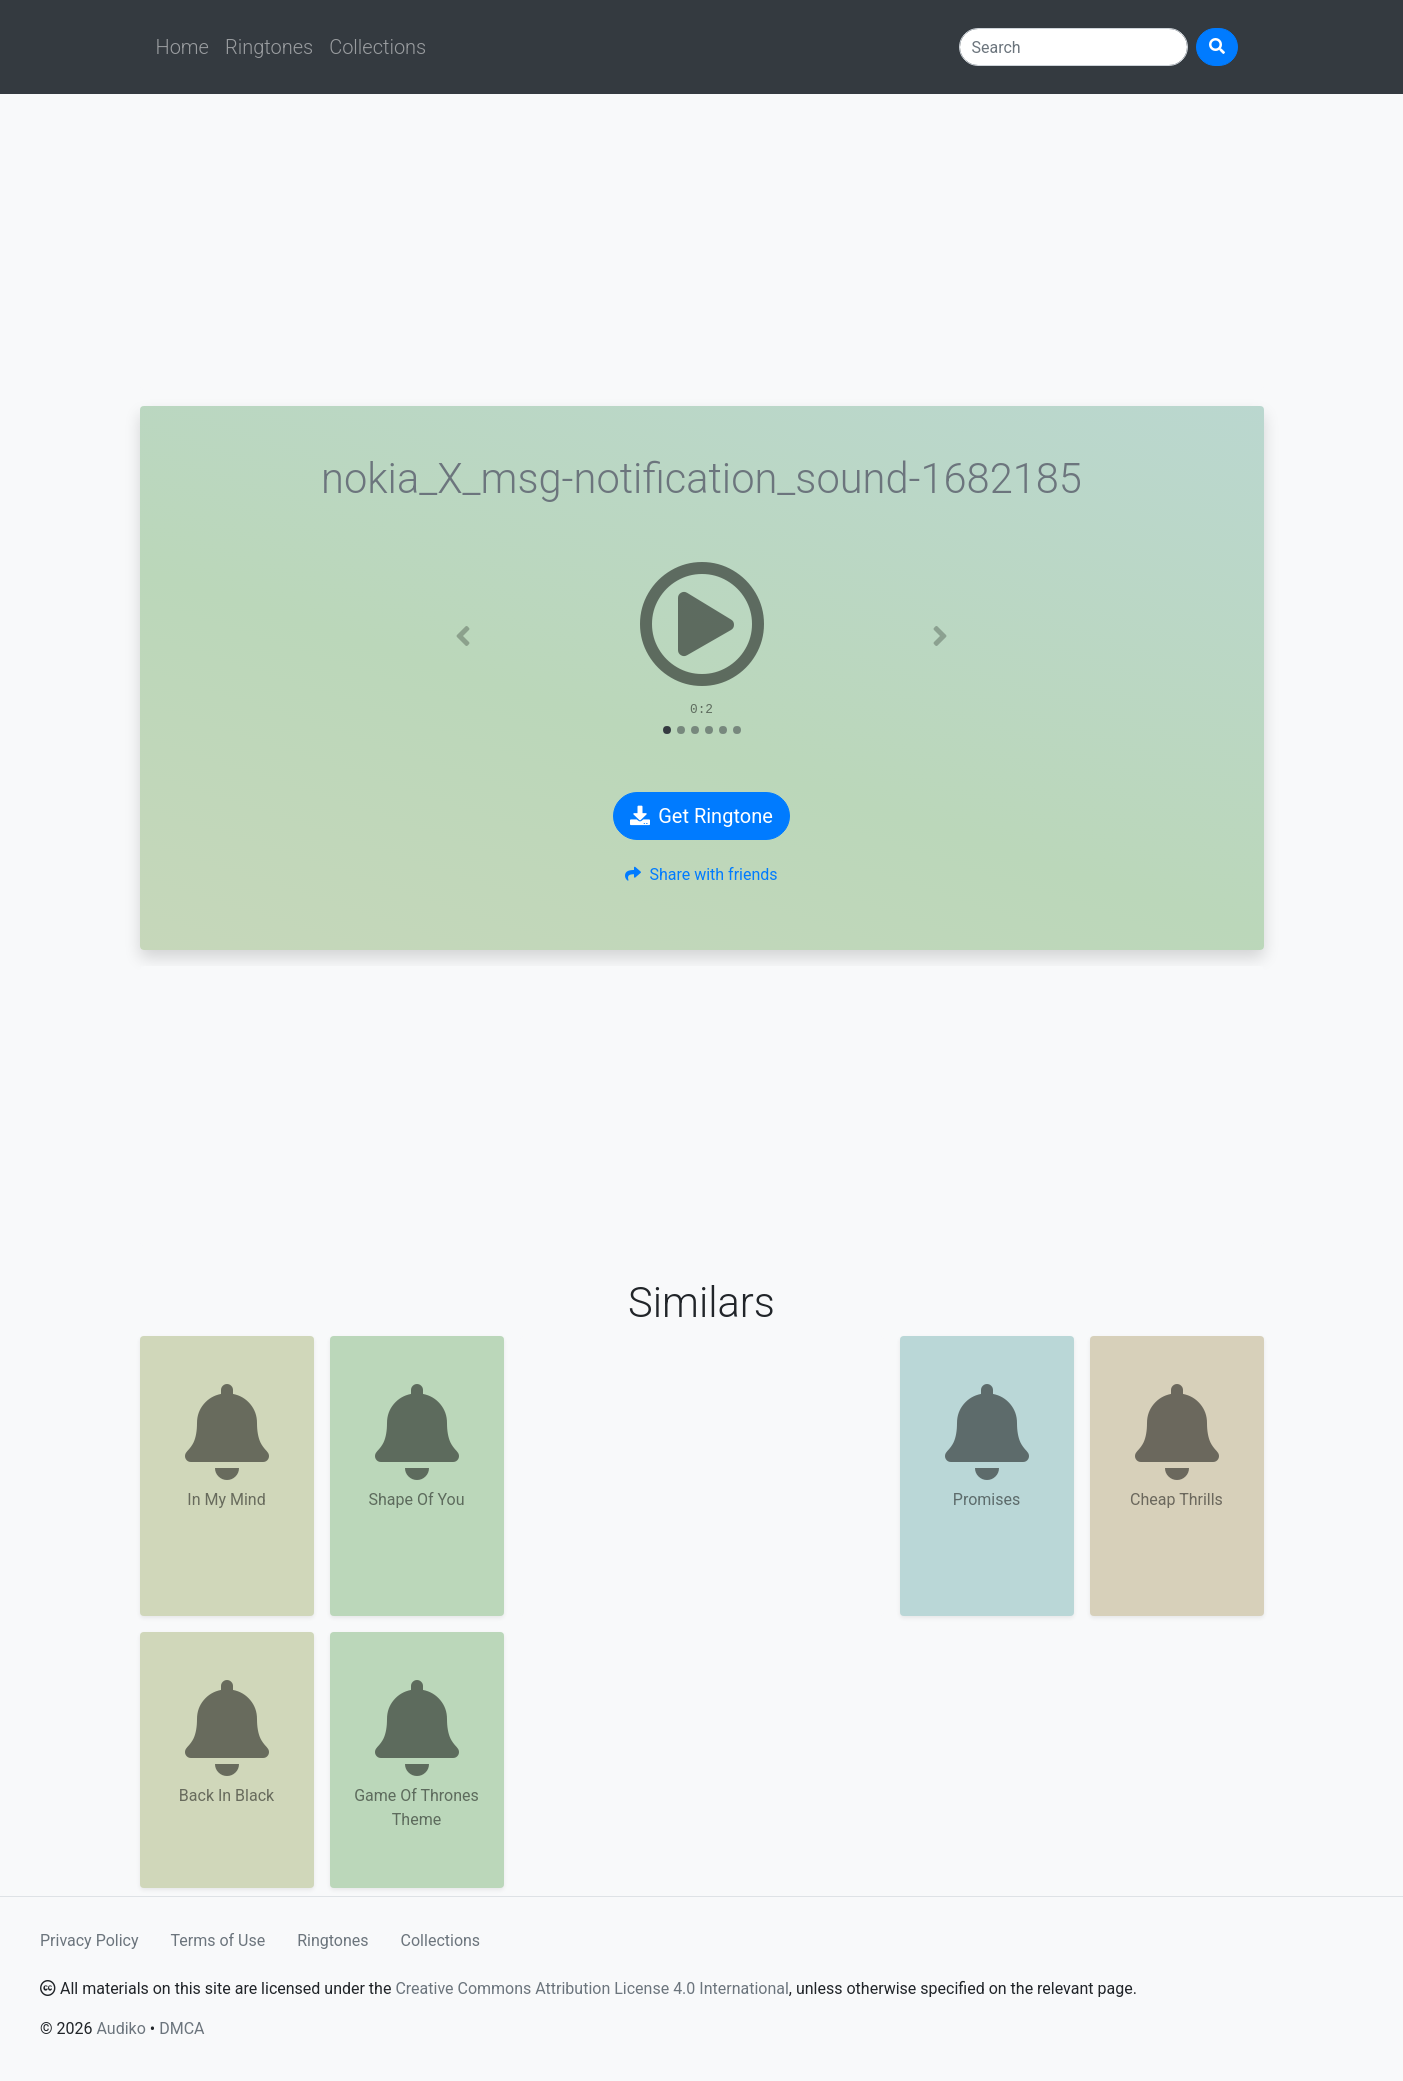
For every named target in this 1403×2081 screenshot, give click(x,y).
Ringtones (269, 47)
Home (182, 47)
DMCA (181, 2028)
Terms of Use (218, 1940)
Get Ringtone (701, 816)
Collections (377, 47)
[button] (463, 636)
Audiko (120, 2028)
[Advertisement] (702, 250)
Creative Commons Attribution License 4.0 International (591, 1988)
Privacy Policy (89, 1940)
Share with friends (701, 874)
